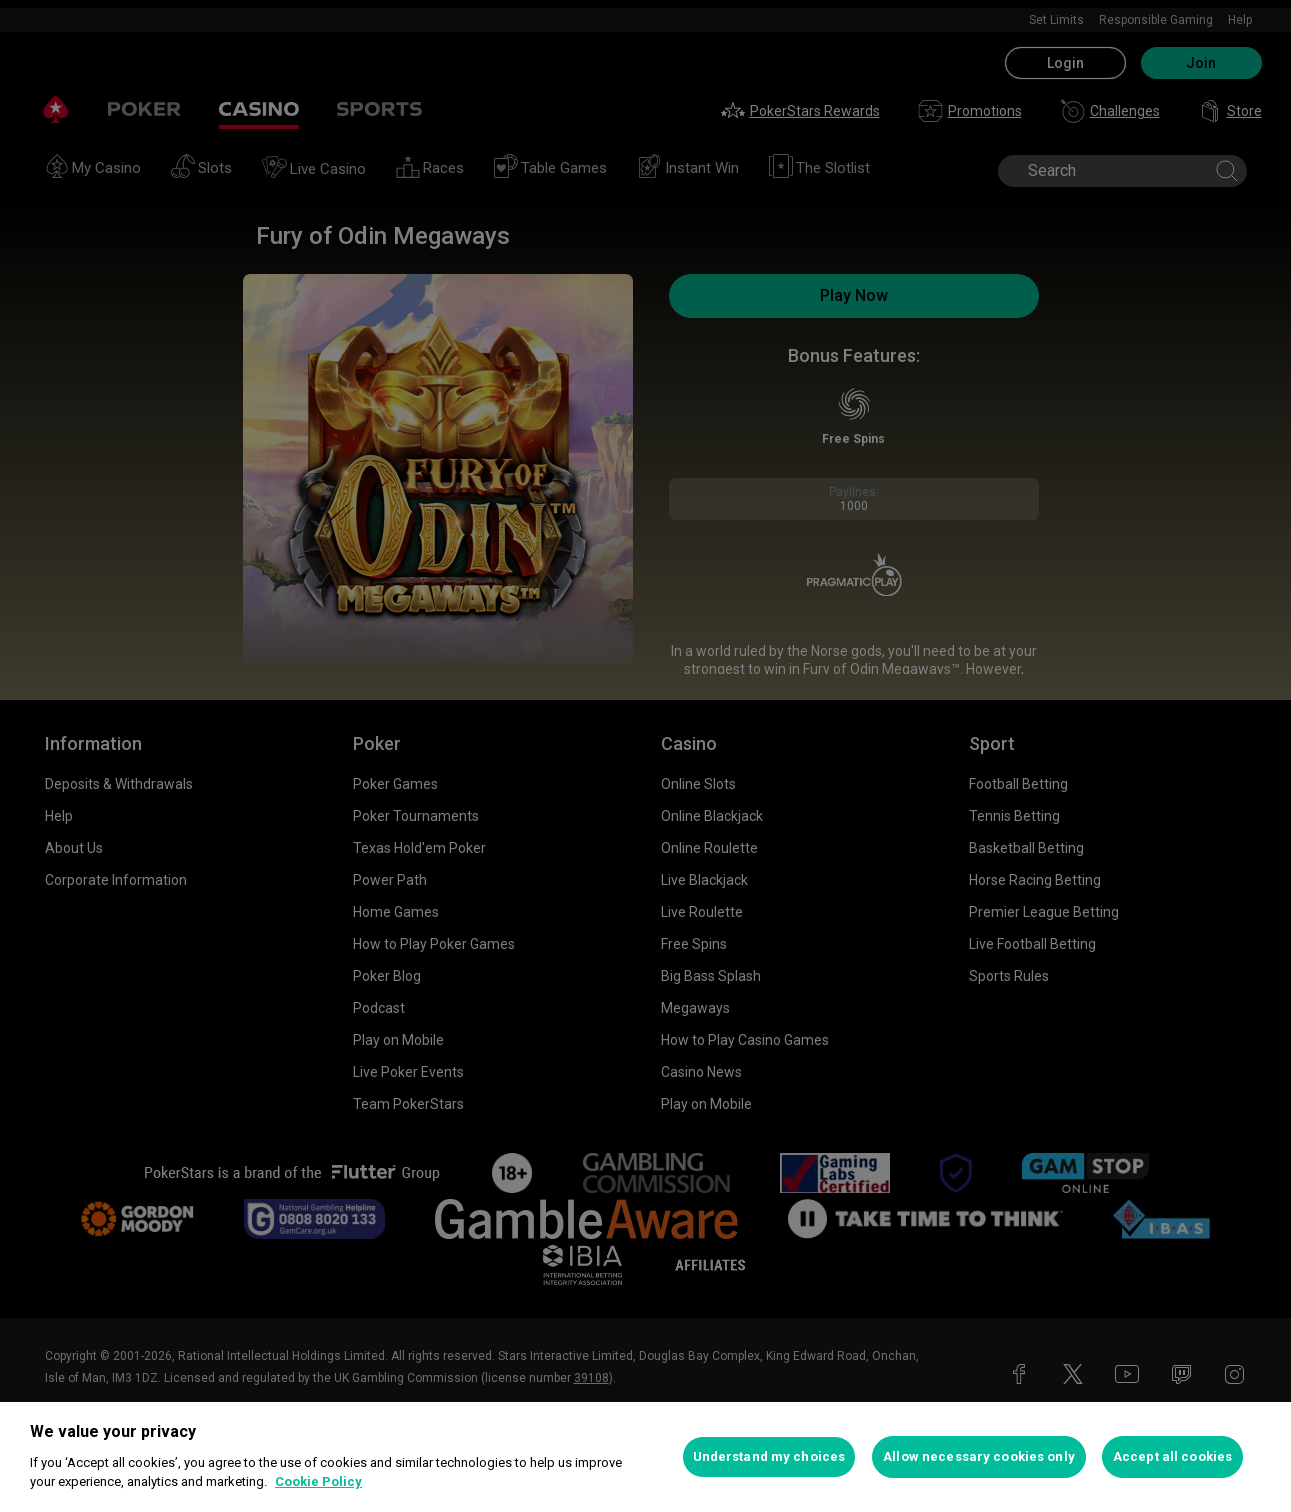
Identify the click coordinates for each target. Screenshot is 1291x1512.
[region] (645, 1457)
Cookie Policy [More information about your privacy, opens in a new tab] (318, 1481)
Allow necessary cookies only (979, 1456)
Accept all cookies (1172, 1456)
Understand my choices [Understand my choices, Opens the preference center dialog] (769, 1456)
